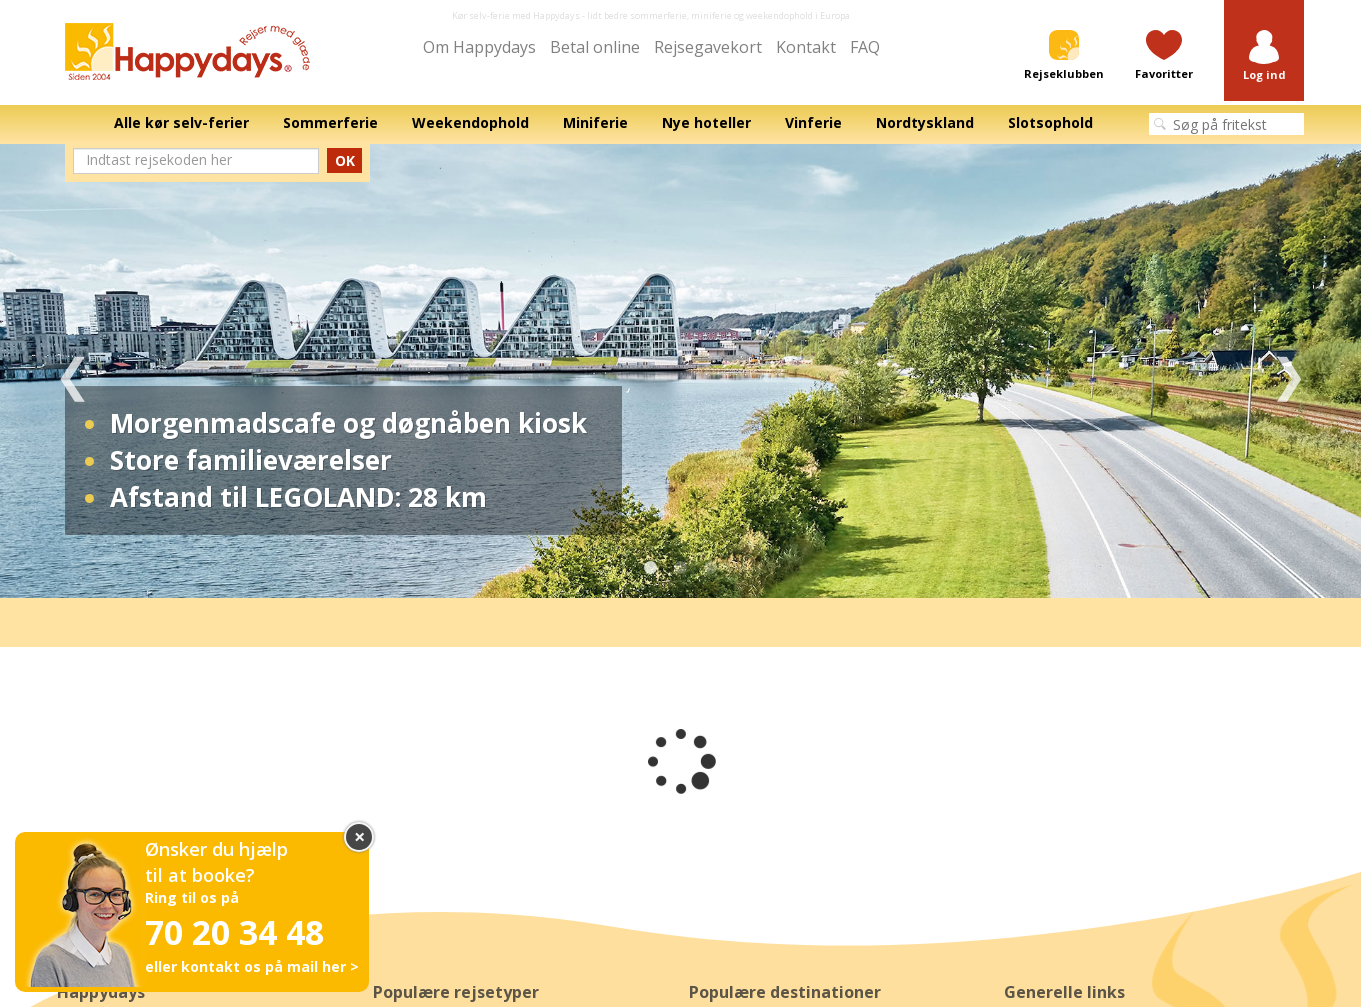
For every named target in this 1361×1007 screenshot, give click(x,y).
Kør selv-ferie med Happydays (516, 15)
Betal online (595, 47)
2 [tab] (681, 568)
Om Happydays (479, 47)
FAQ (865, 47)
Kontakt (806, 47)
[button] (1264, 56)
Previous (72, 371)
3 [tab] (711, 568)
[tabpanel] (680, 371)
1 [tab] (651, 568)
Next (1288, 371)
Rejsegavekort (708, 47)
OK (345, 160)
